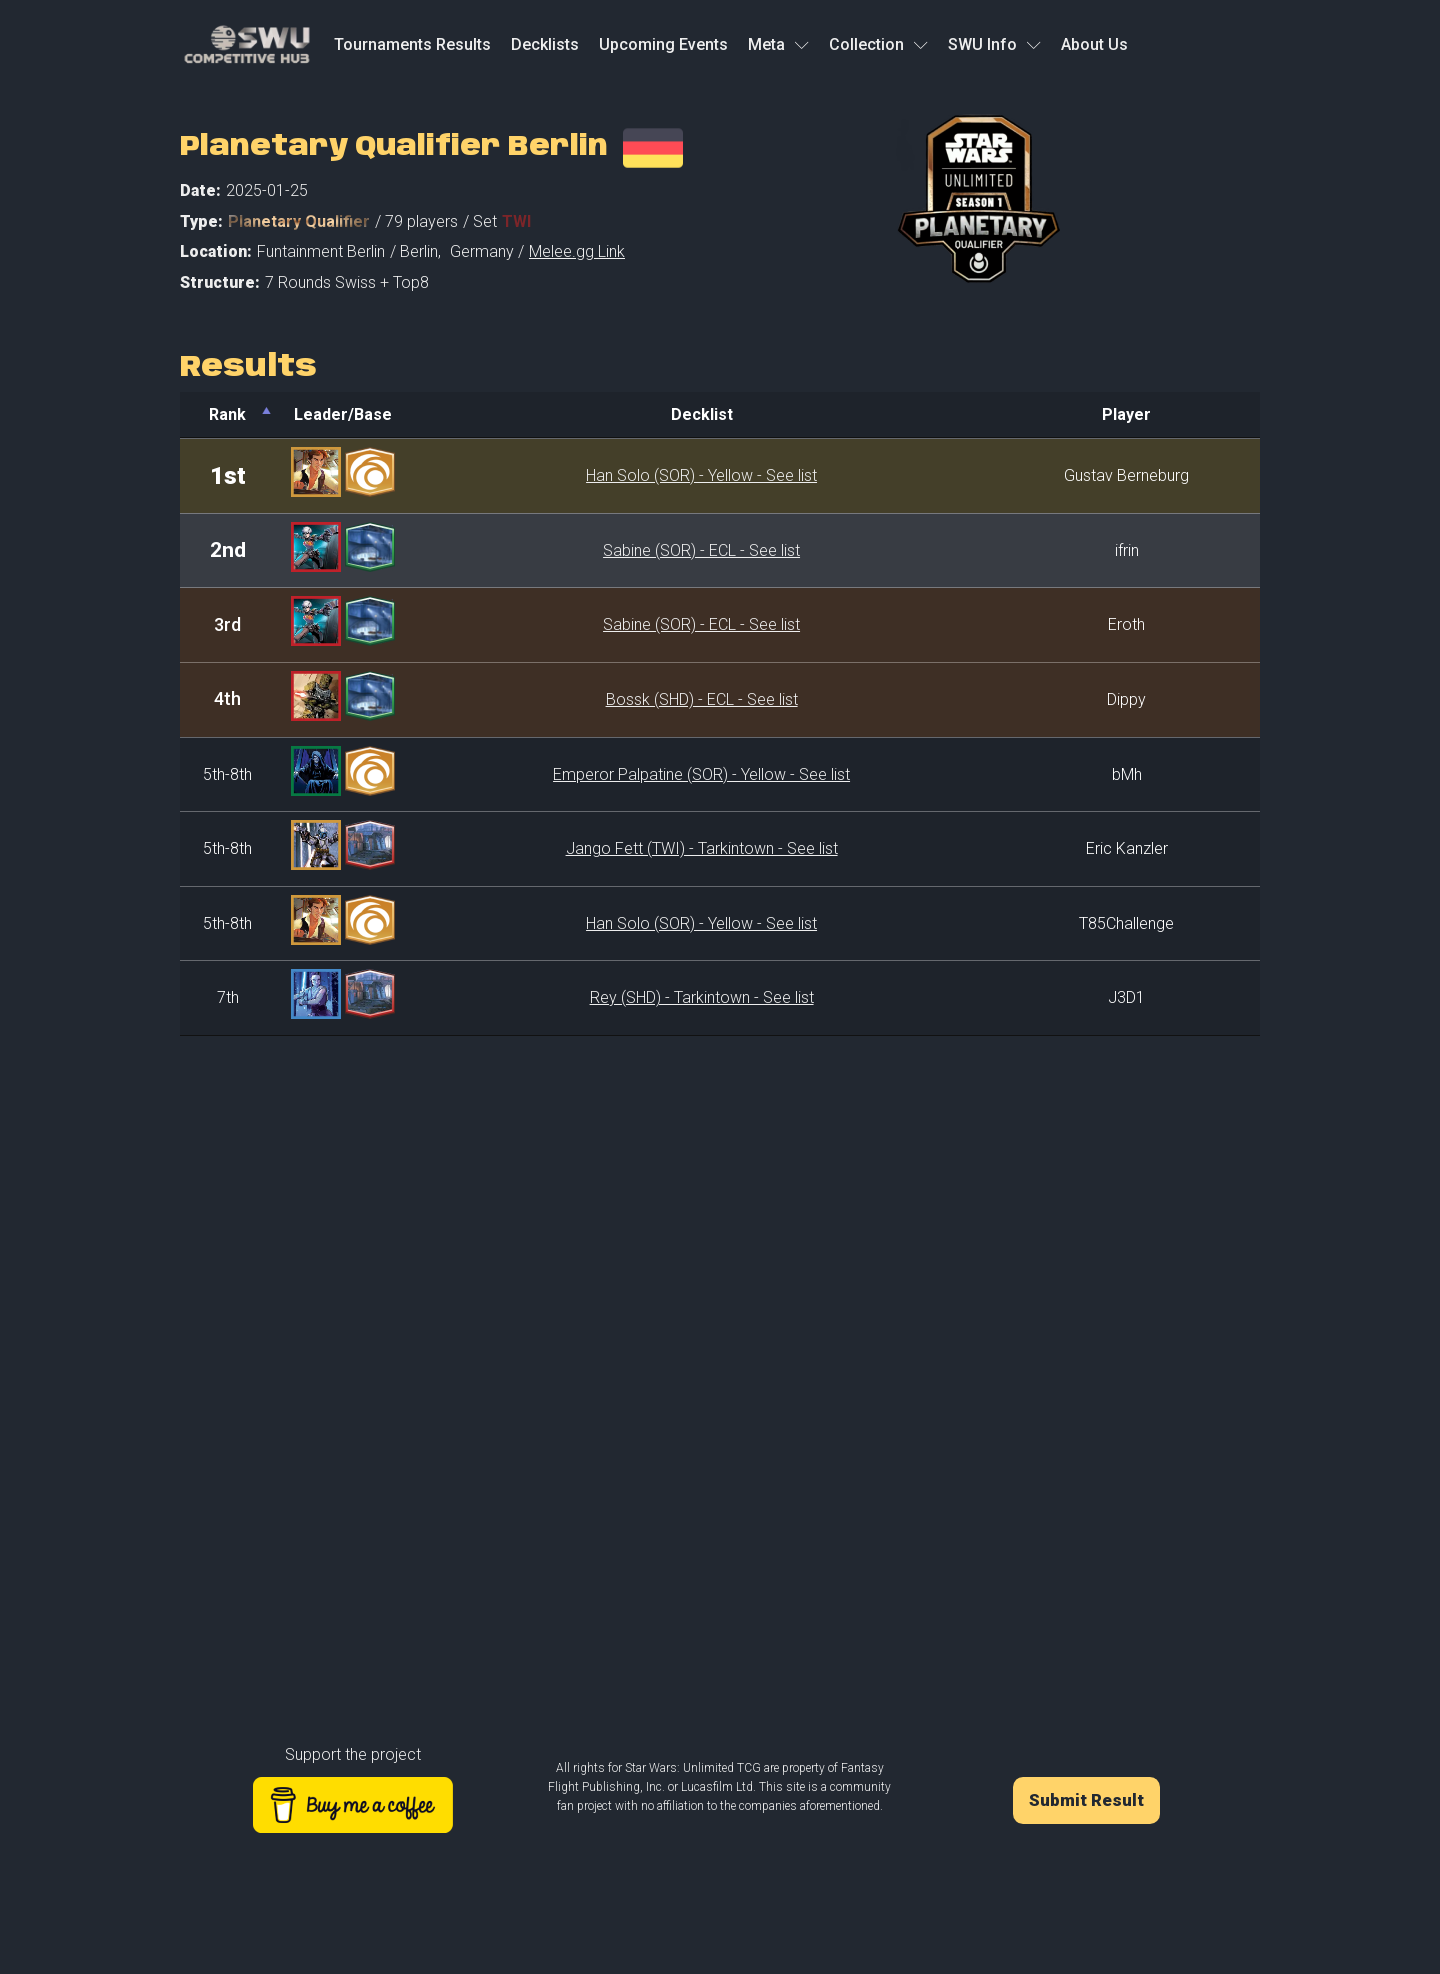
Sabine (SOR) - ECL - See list (701, 550)
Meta (778, 44)
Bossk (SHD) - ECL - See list (702, 699)
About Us (1094, 44)
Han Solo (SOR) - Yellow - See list (701, 475)
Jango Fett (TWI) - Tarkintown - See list (702, 848)
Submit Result (1086, 1800)
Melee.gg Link (577, 251)
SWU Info (994, 44)
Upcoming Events (663, 44)
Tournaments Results (412, 44)
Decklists (545, 44)
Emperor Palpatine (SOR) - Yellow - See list (701, 774)
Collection (878, 44)
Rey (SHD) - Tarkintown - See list (702, 997)
